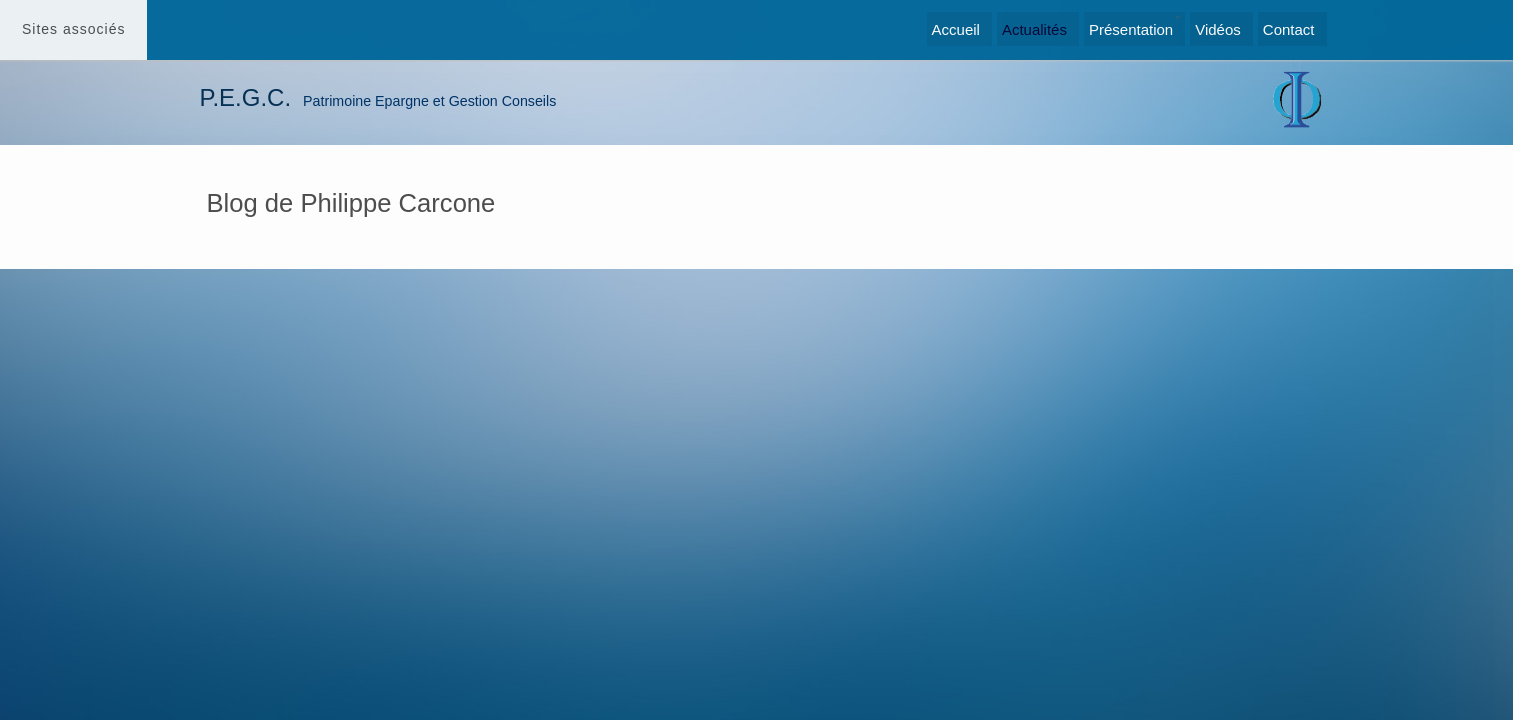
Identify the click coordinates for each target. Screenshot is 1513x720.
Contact (1289, 29)
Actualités (1034, 29)
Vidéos (1218, 29)
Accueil (956, 29)
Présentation (1131, 29)
